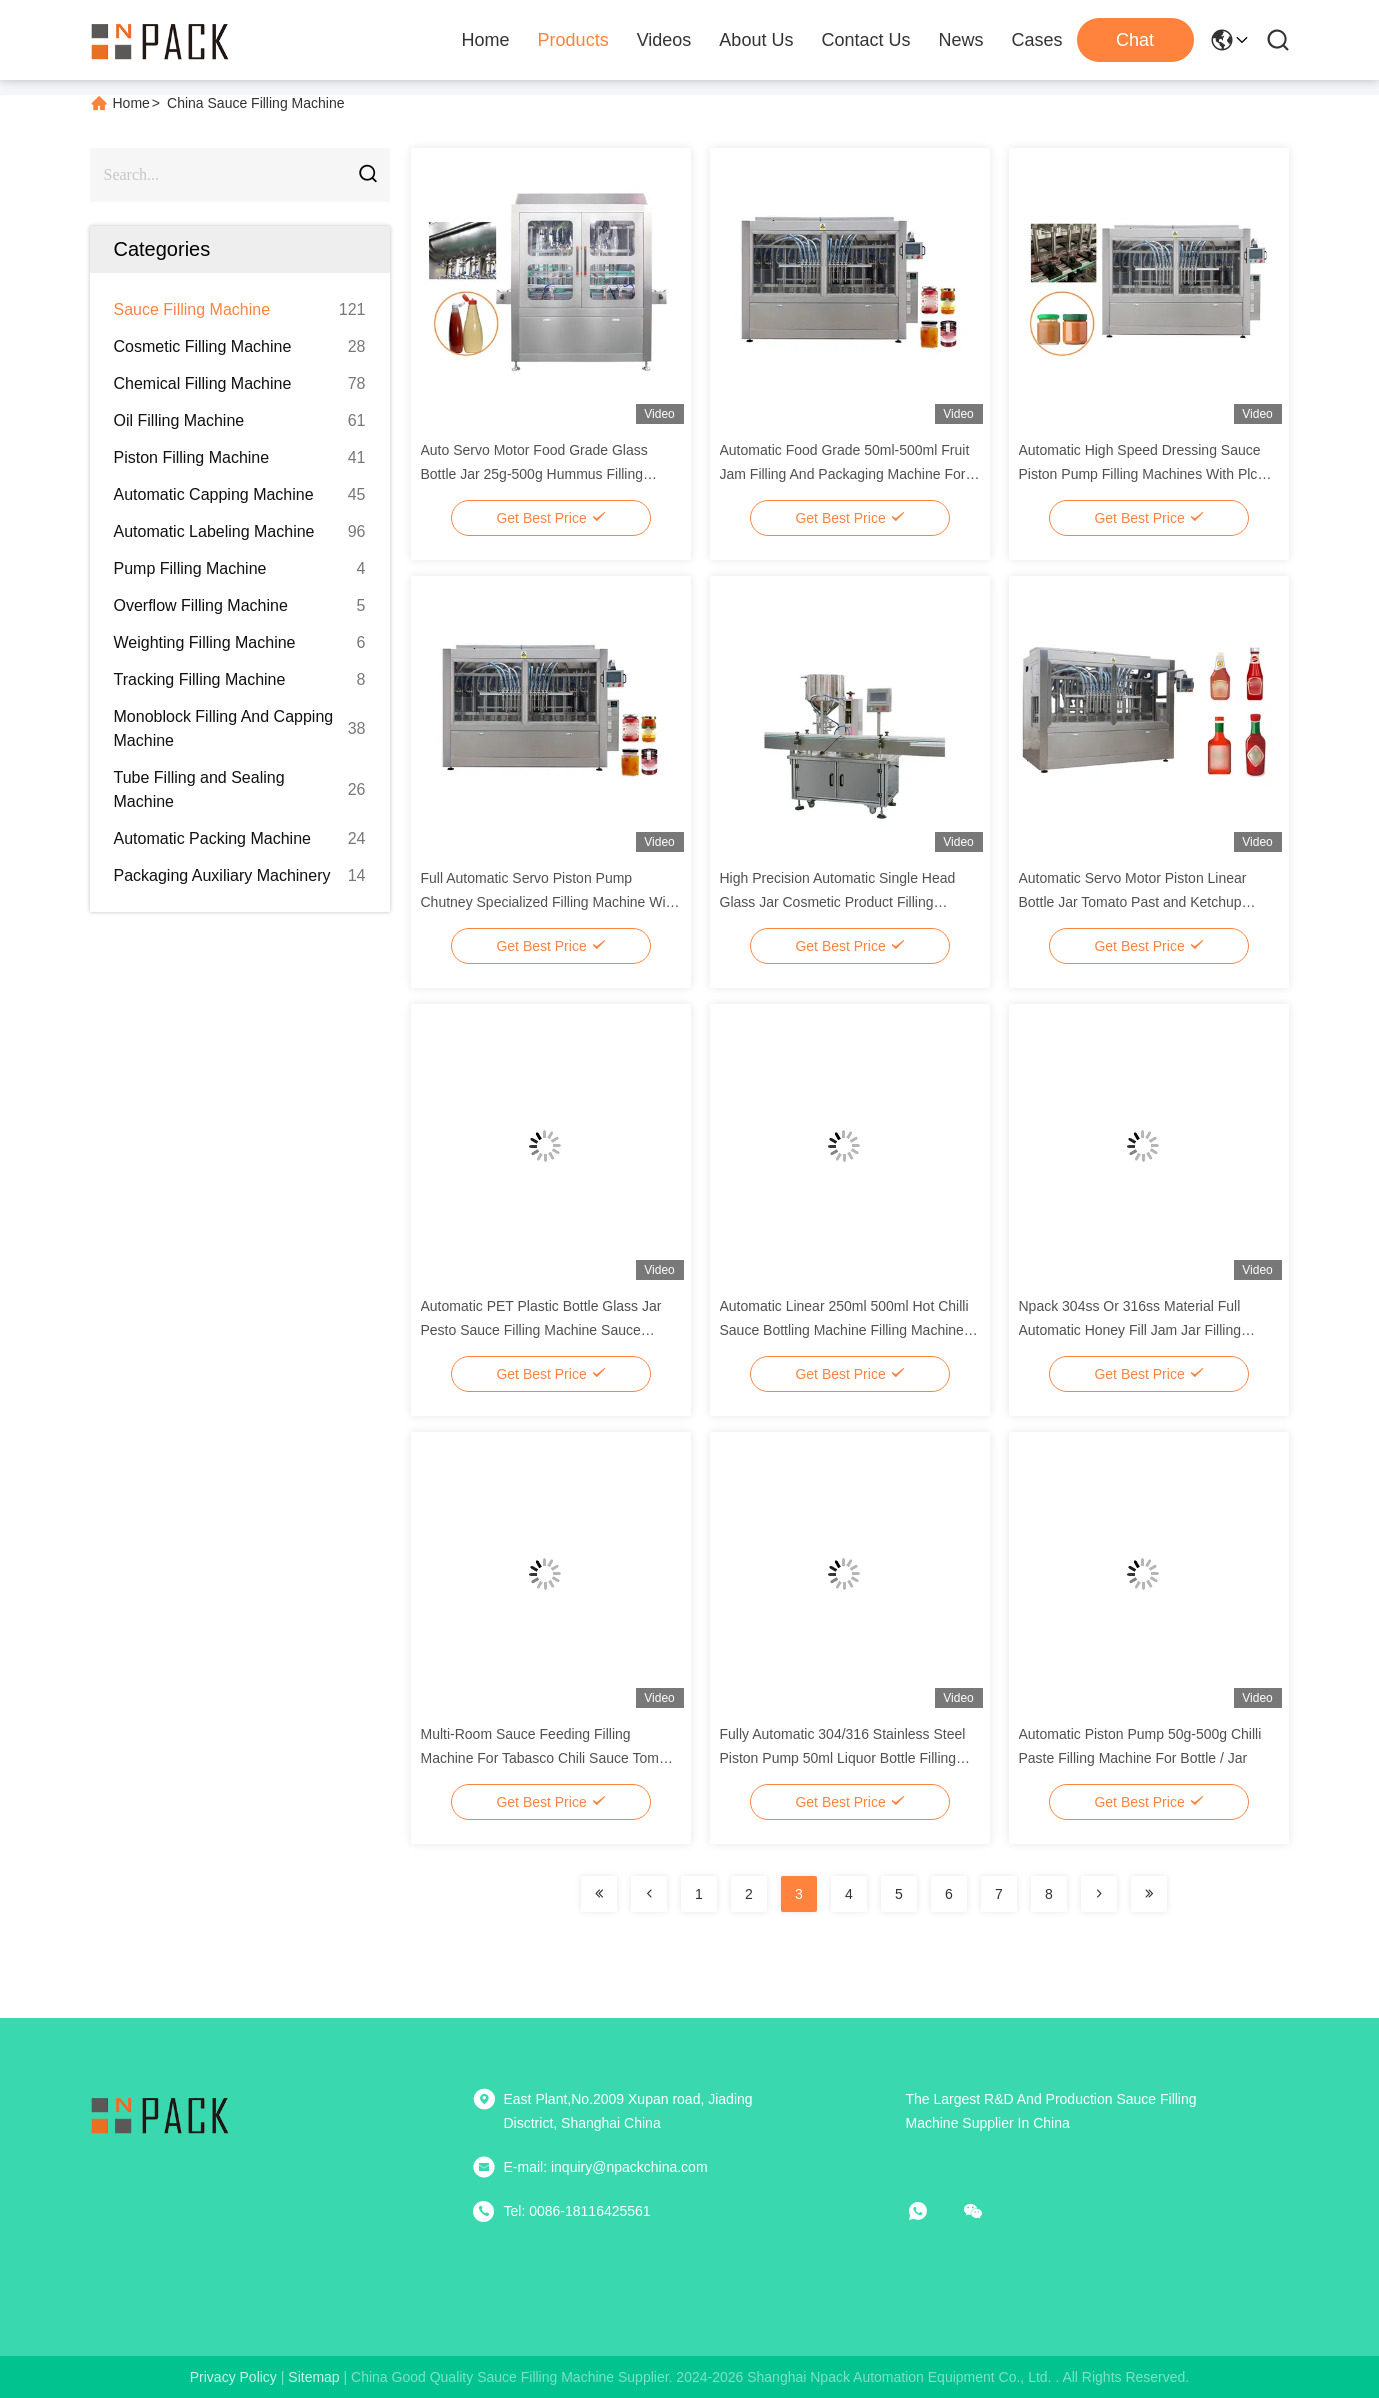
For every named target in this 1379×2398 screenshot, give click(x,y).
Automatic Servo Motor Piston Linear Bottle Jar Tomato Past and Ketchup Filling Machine (1133, 902)
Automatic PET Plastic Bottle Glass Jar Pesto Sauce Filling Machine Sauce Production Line (541, 1330)
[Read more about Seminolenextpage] (599, 1894)
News (960, 40)
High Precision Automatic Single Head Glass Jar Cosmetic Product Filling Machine (838, 902)
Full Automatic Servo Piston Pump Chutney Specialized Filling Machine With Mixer (549, 902)
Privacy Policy (233, 2377)
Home (486, 40)
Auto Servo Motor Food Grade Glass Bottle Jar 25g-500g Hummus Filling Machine (534, 474)
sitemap (313, 2377)
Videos (664, 40)
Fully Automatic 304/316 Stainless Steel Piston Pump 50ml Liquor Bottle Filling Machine (843, 1758)
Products (573, 40)
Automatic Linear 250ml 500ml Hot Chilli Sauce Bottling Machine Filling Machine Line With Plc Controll (844, 1330)
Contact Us (865, 40)
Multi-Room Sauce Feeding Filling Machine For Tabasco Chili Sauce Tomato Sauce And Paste (550, 1758)
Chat (1135, 40)
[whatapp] (932, 2211)
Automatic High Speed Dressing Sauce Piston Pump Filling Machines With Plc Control (1140, 474)
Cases (1036, 40)
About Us (756, 40)
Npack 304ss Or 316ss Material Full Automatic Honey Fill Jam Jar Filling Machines (1130, 1330)
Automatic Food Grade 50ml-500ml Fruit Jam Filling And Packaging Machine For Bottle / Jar (845, 474)
